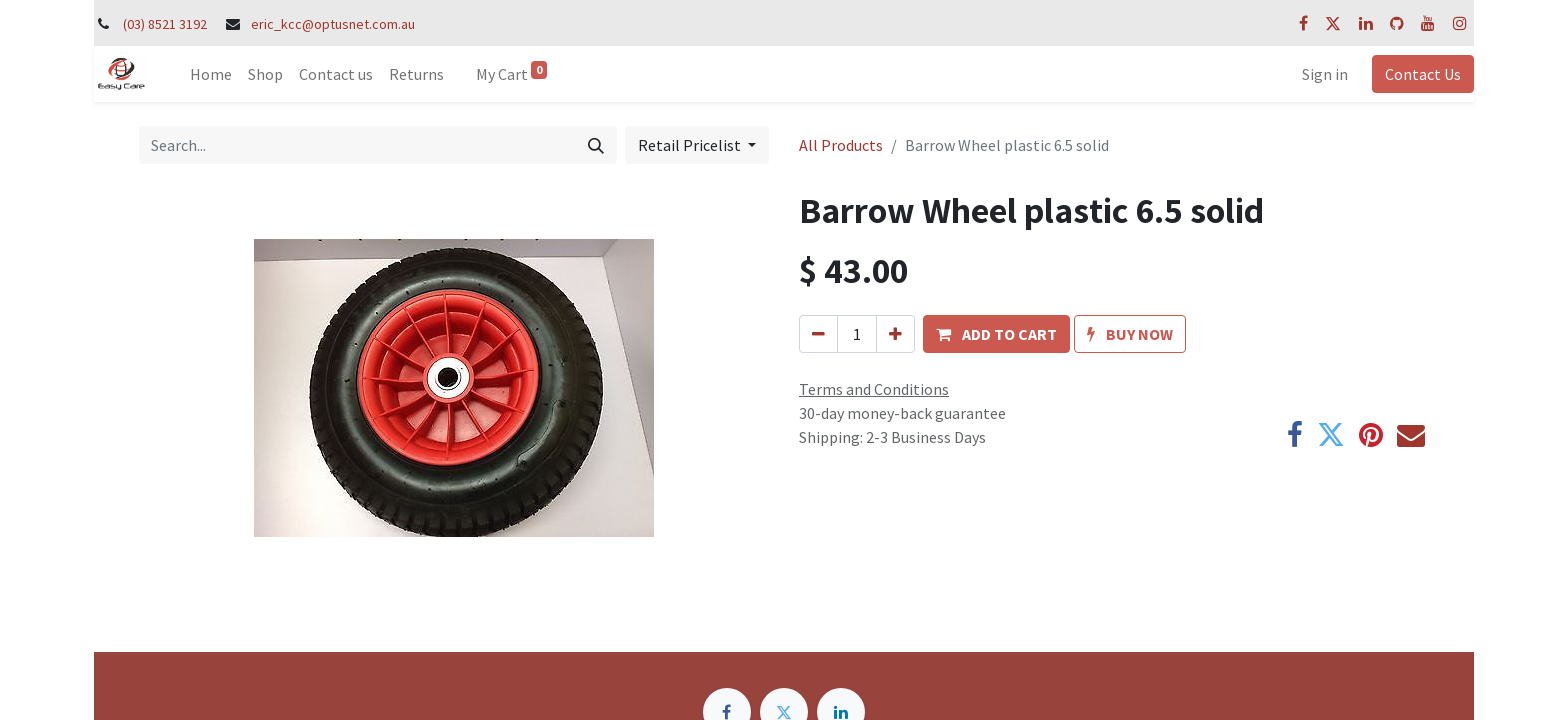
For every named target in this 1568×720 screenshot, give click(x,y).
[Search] (596, 145)
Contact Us (1423, 74)
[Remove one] (818, 334)
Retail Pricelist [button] (691, 145)
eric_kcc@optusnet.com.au (333, 24)
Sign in (1325, 74)
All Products (841, 145)
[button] (996, 334)
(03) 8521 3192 (165, 24)
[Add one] (895, 334)
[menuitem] (211, 74)
